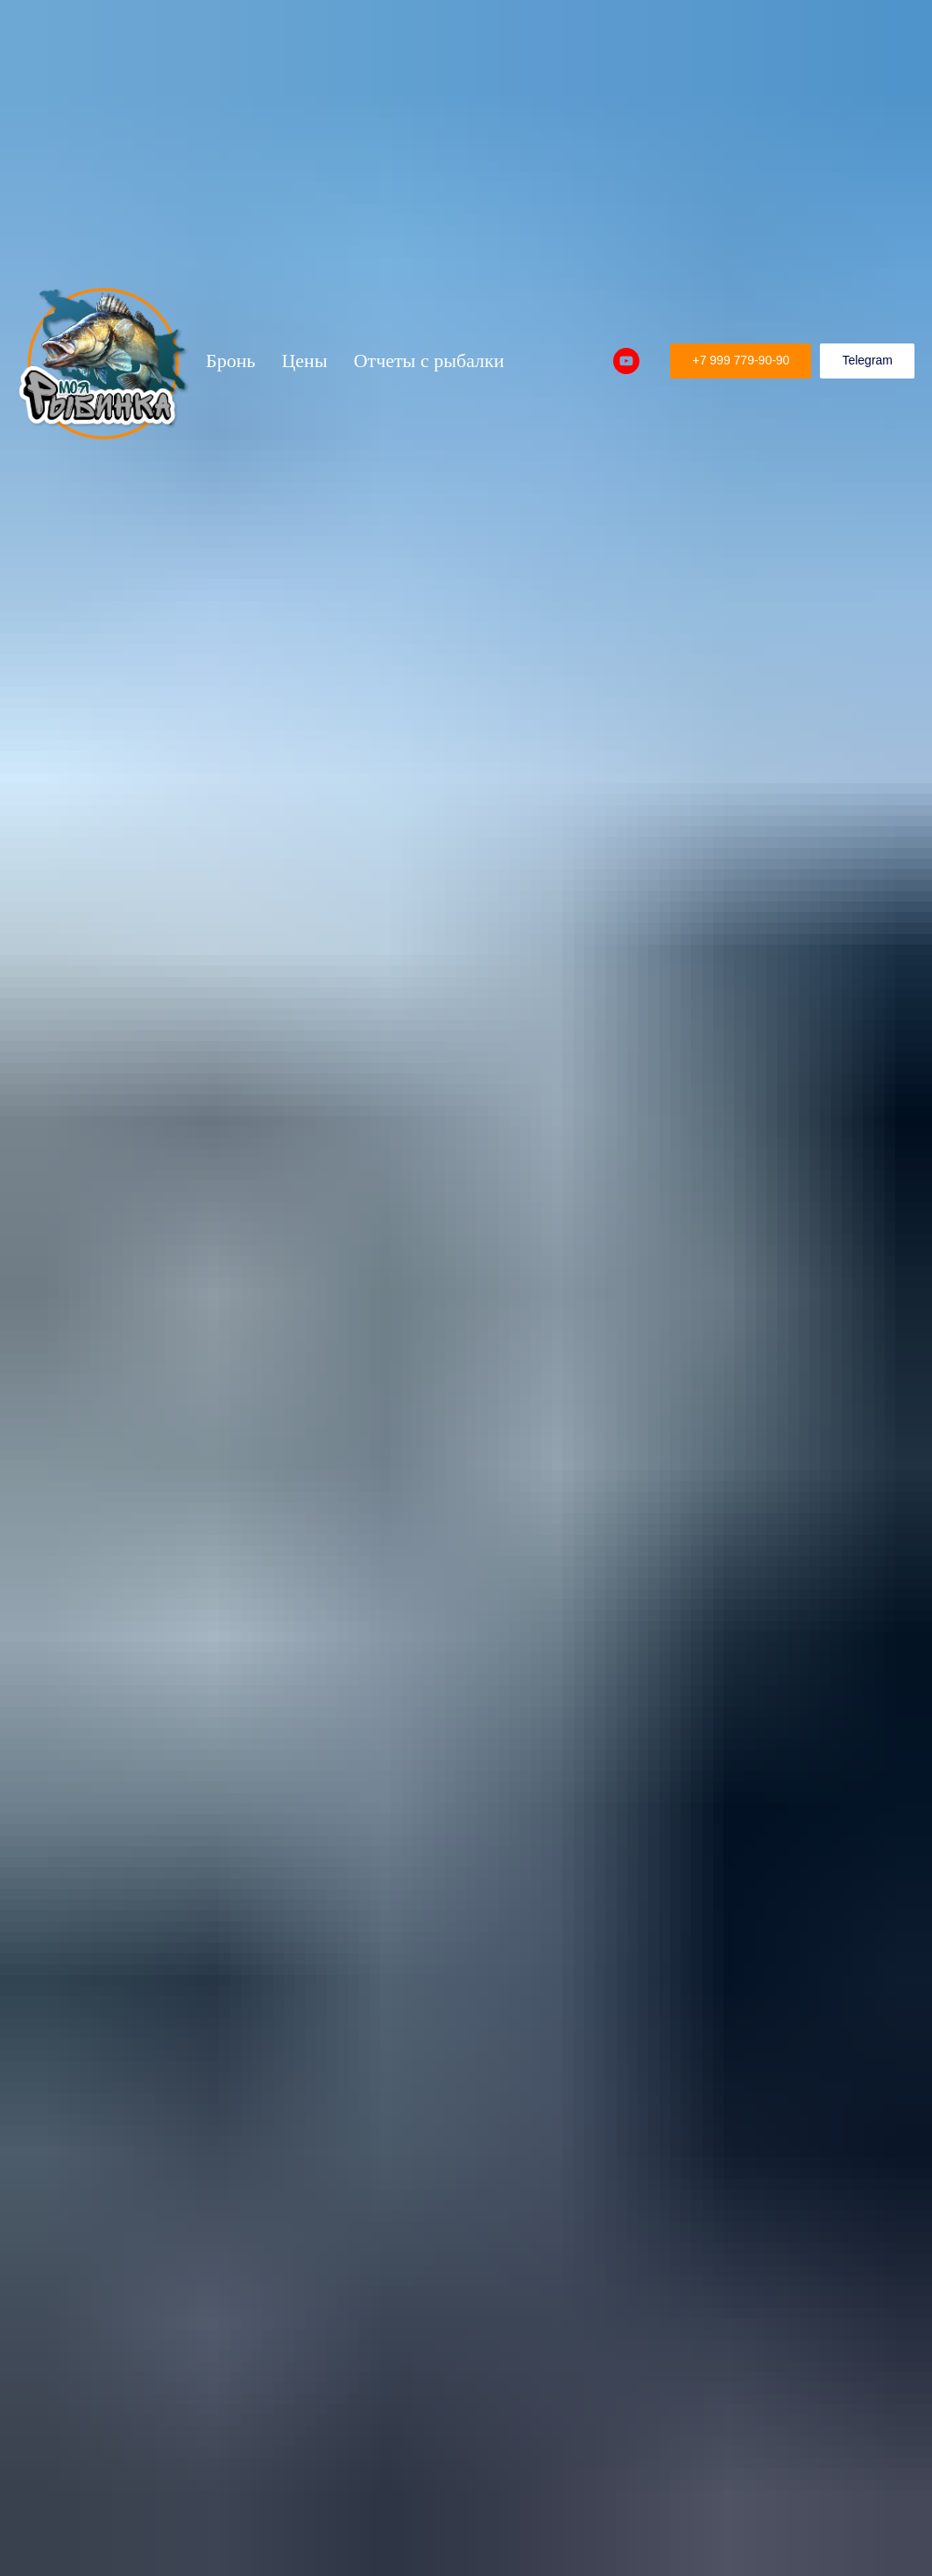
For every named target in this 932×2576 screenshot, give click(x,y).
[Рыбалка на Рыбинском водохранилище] (626, 361)
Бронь (230, 361)
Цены (304, 361)
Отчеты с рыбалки (429, 361)
